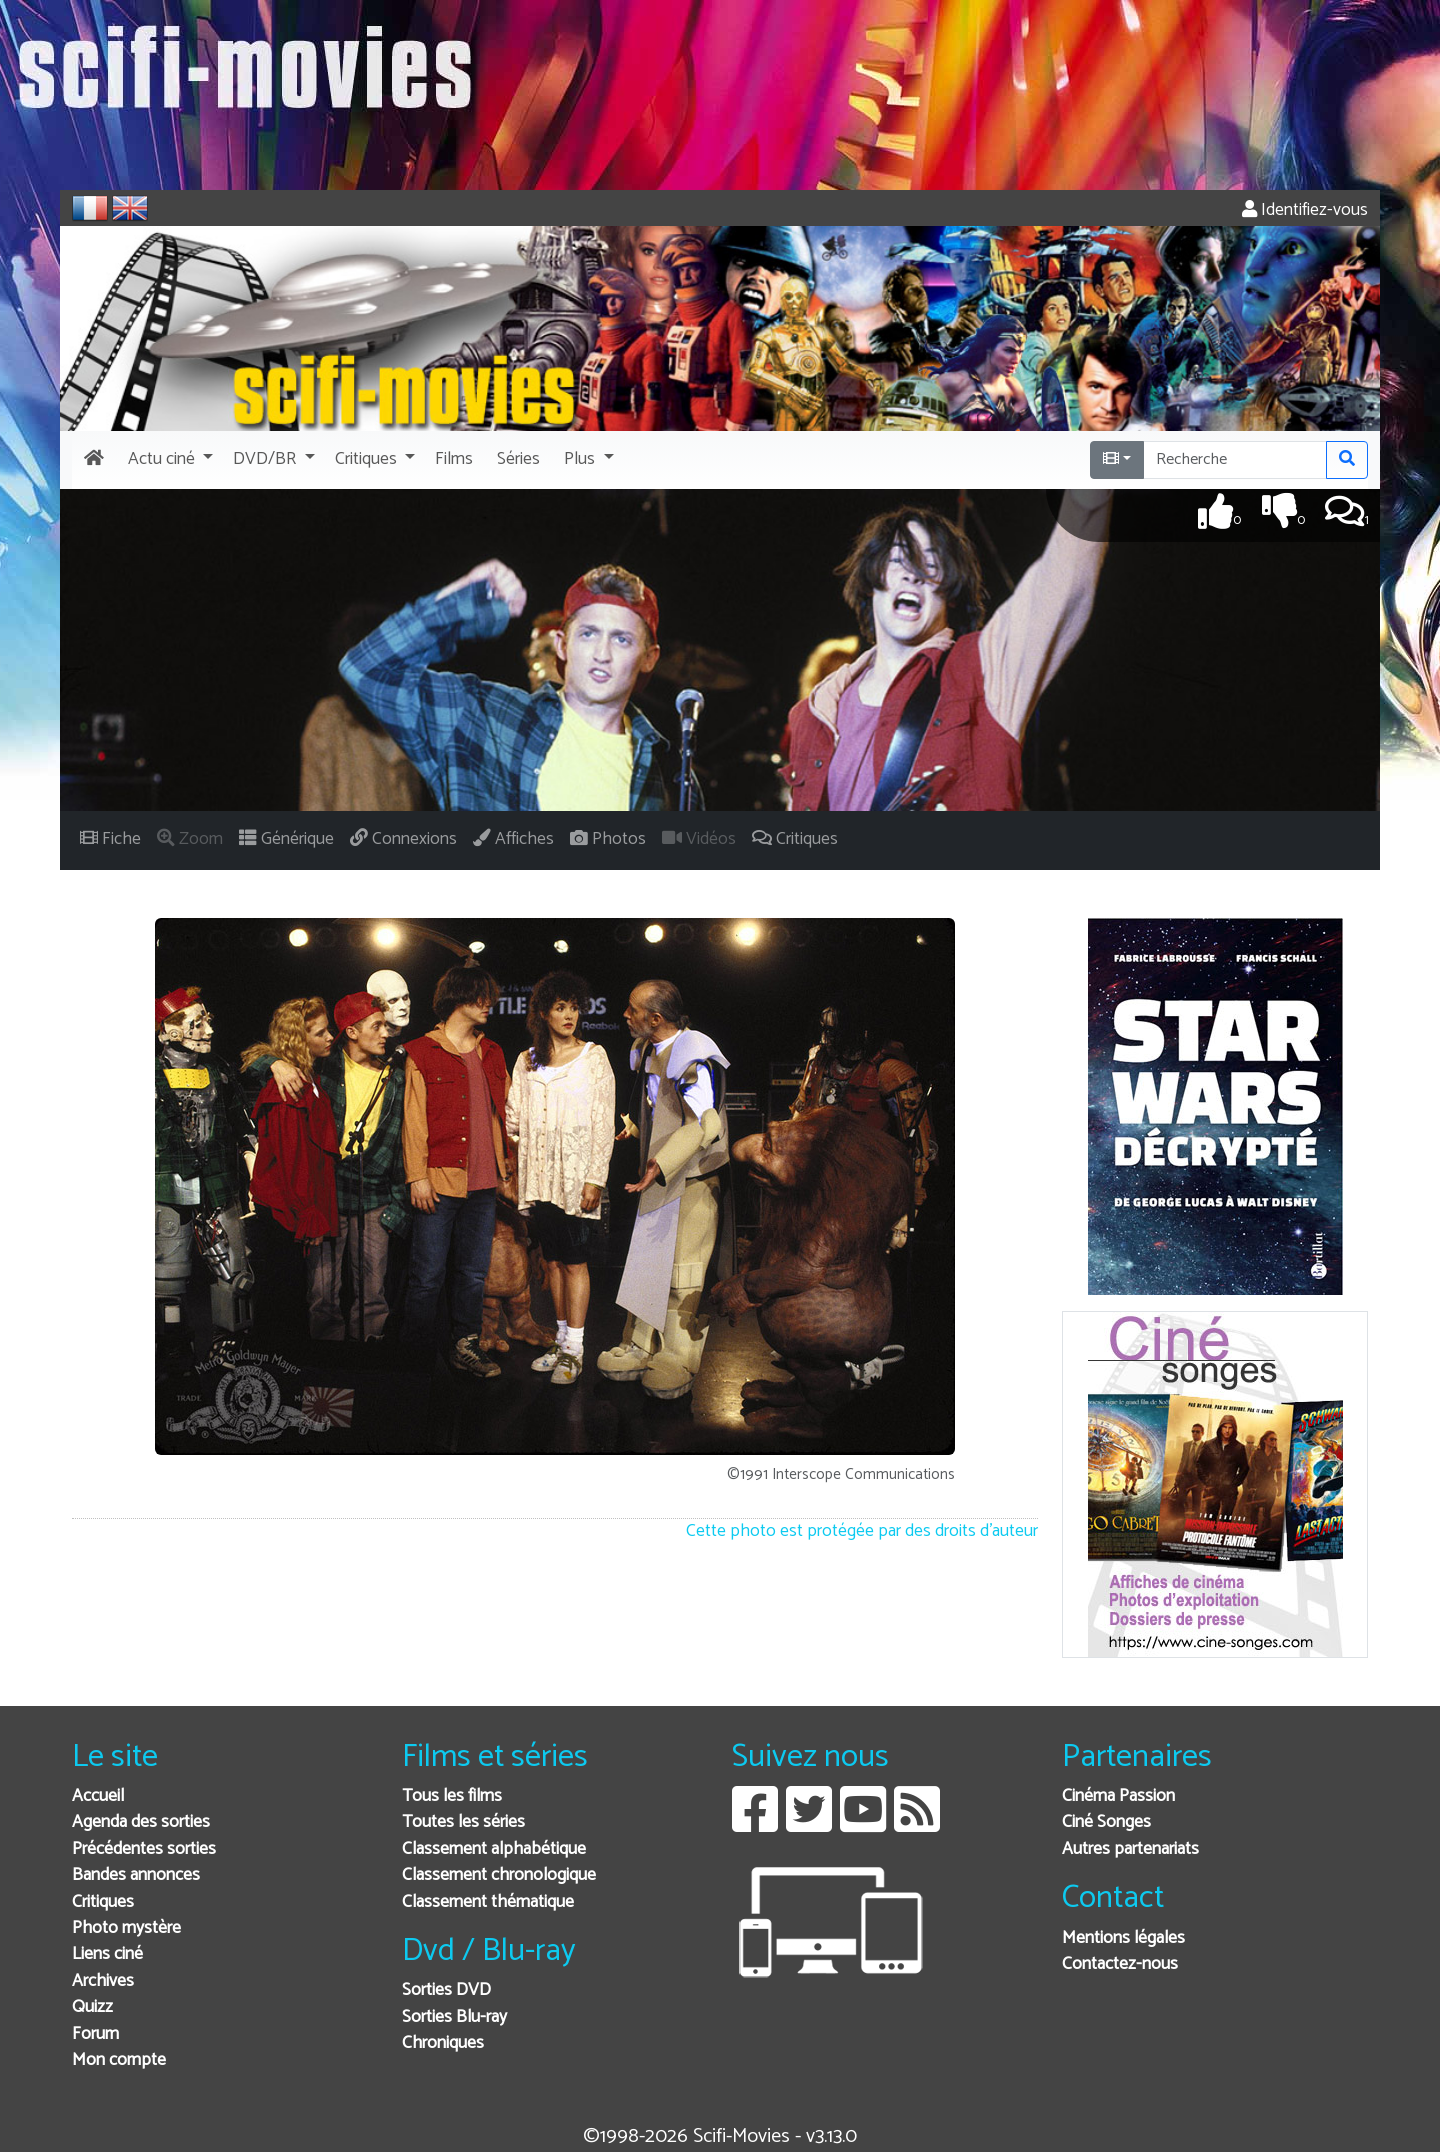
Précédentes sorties (144, 1849)
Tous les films (452, 1796)
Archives (103, 1981)
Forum (95, 2034)
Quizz (92, 2007)
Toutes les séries (463, 1822)
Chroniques (443, 2043)
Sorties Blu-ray (454, 2017)
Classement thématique (488, 1902)
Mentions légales (1123, 1938)
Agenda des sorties (141, 1822)
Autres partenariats (1130, 1849)
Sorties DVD (446, 1990)
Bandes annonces (136, 1875)
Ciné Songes (1106, 1822)
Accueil (98, 1796)
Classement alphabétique (494, 1849)
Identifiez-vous (1305, 210)
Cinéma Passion (1118, 1796)
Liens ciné (107, 1954)
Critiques (103, 1902)
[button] (168, 460)
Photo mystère (126, 1928)
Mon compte (119, 2060)
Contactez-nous (1120, 1964)
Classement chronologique (499, 1875)
